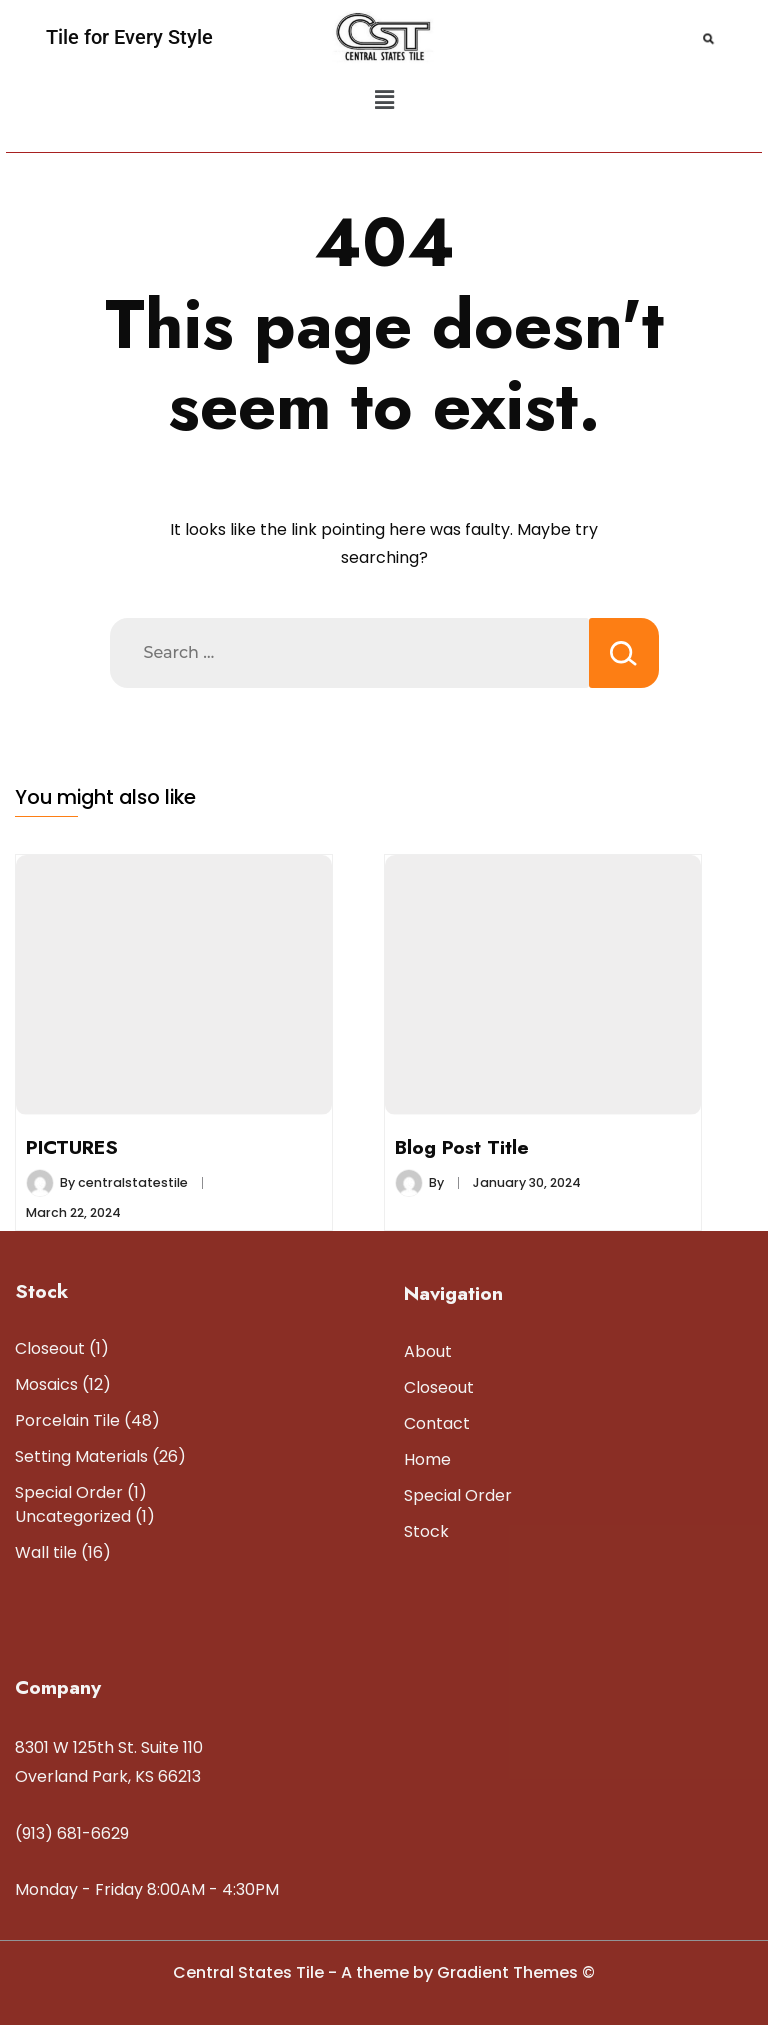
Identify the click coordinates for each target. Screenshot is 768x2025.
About (428, 1351)
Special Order (458, 1495)
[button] (384, 100)
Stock (426, 1531)
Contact (437, 1423)
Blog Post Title (462, 1147)
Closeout (439, 1387)
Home (427, 1459)
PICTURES (72, 1147)
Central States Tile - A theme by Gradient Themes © (384, 1972)
